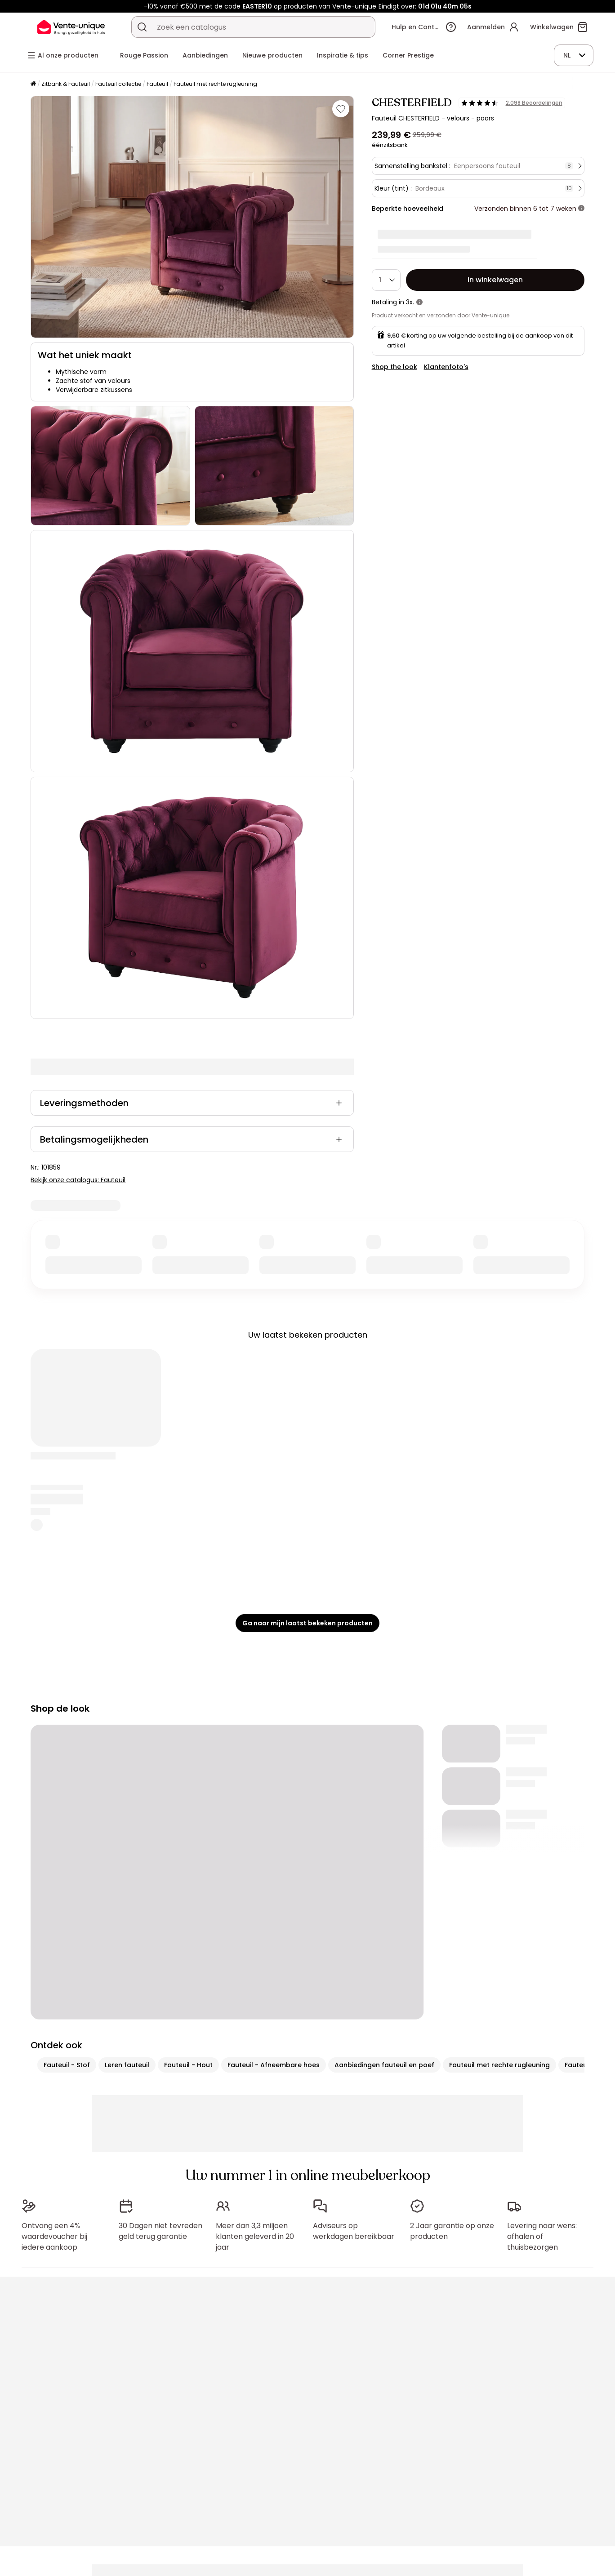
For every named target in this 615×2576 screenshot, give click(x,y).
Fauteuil (157, 84)
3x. (410, 302)
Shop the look (394, 366)
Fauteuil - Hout (188, 2064)
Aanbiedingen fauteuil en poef (384, 2064)
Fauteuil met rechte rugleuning (215, 84)
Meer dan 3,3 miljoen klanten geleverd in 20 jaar (255, 2236)
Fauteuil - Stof (67, 2064)
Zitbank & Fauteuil (65, 84)
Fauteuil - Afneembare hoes (273, 2064)
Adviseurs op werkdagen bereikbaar (353, 2231)
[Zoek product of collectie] (142, 27)
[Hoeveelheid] (386, 280)
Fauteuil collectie (118, 84)
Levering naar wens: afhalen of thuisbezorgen (542, 2236)
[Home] (33, 84)
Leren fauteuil (127, 2064)
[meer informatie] (581, 208)
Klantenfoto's (446, 366)
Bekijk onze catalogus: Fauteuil (78, 1179)
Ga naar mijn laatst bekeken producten (307, 1623)
